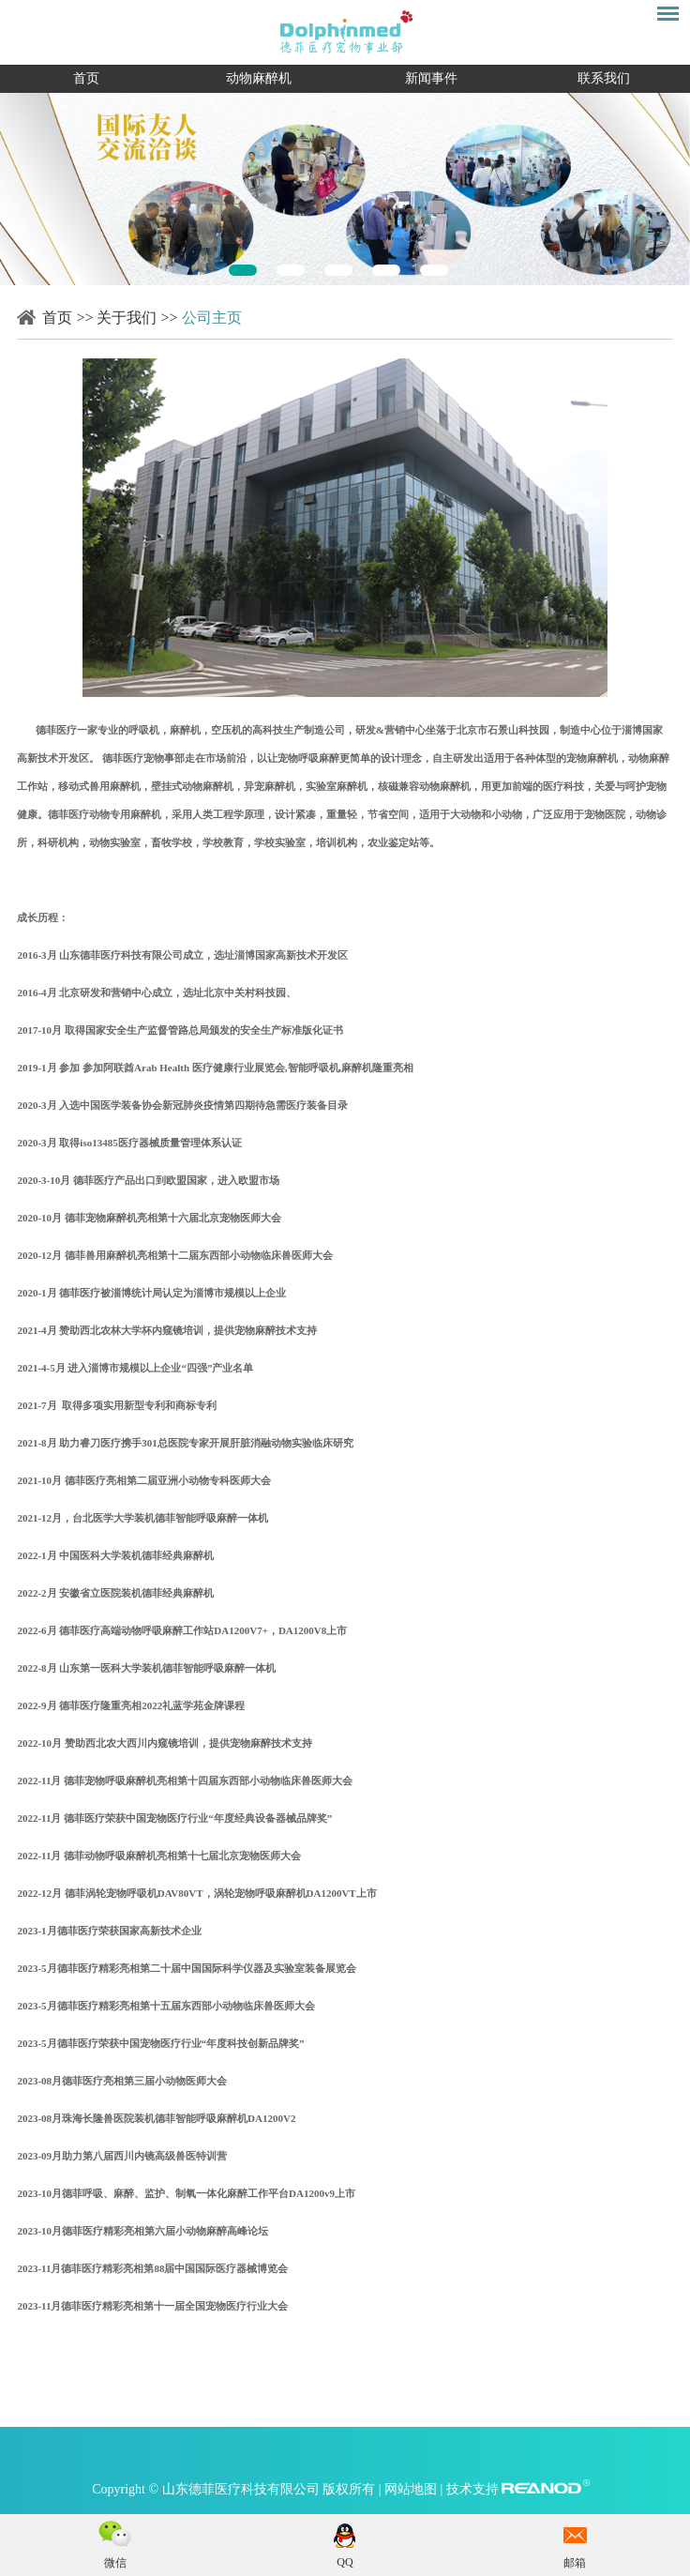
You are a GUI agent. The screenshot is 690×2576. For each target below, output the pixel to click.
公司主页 (212, 318)
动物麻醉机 (259, 78)
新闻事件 (431, 78)
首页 (86, 78)
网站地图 (412, 2489)
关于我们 (127, 318)
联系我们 (604, 78)
